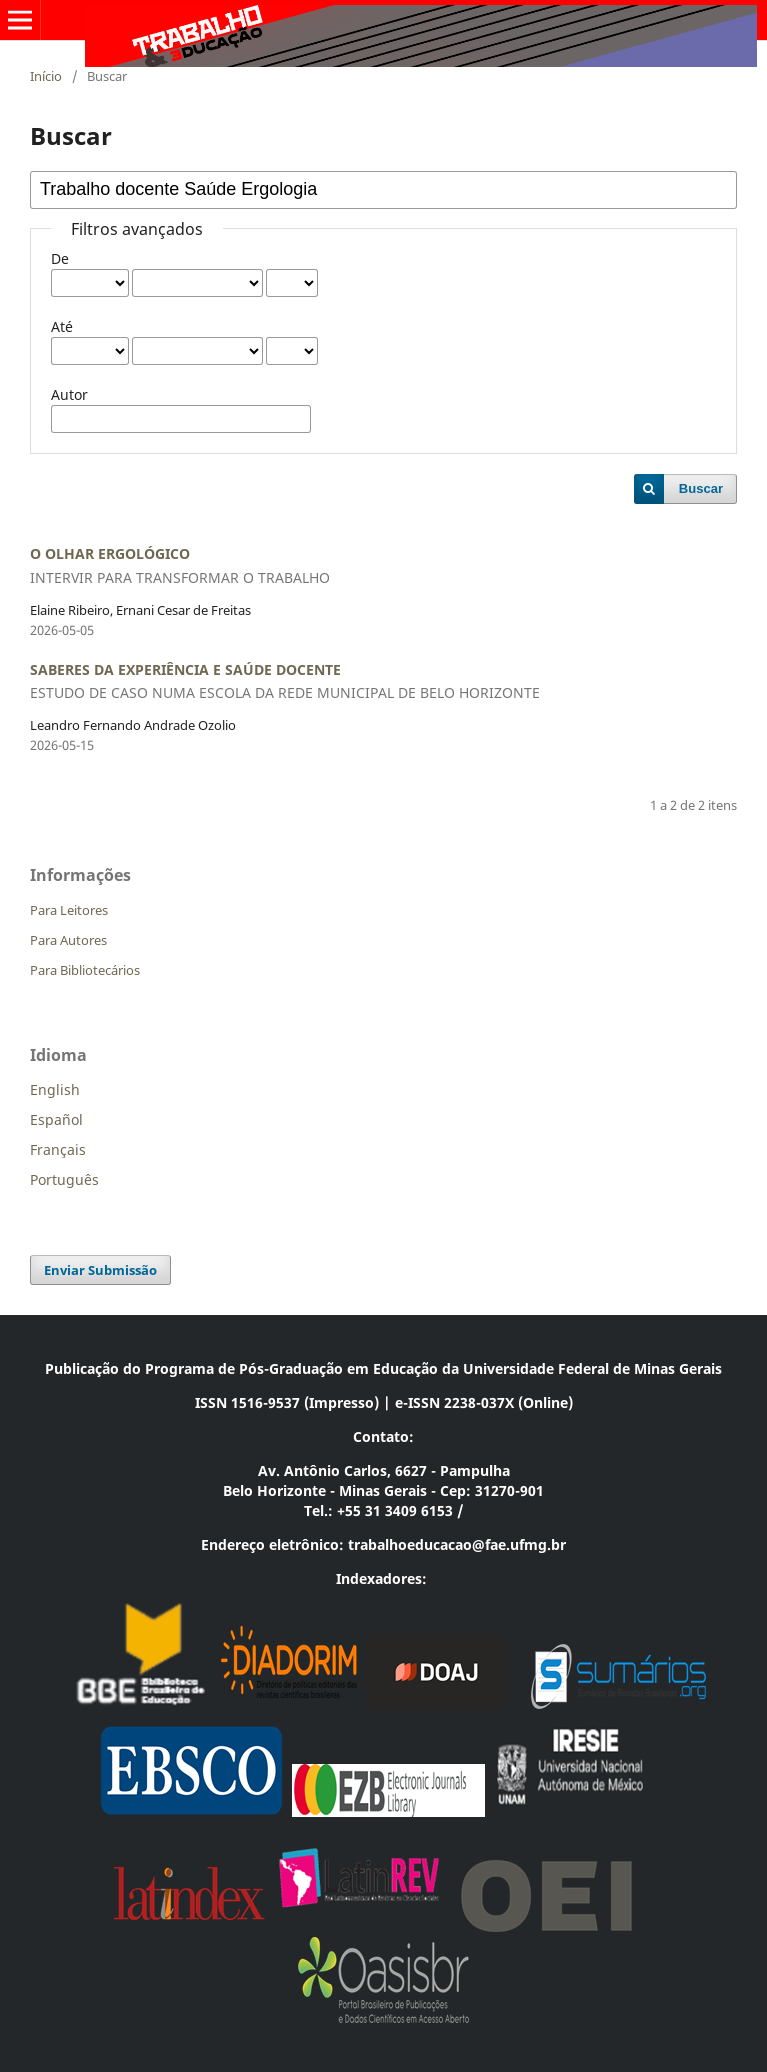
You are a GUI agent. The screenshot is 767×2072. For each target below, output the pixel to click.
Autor (69, 394)
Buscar (701, 488)
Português (64, 1179)
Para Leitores (69, 910)
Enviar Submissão (100, 1270)
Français (58, 1149)
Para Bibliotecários (85, 970)
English (55, 1089)
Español (56, 1119)
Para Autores (68, 940)
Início (46, 76)
